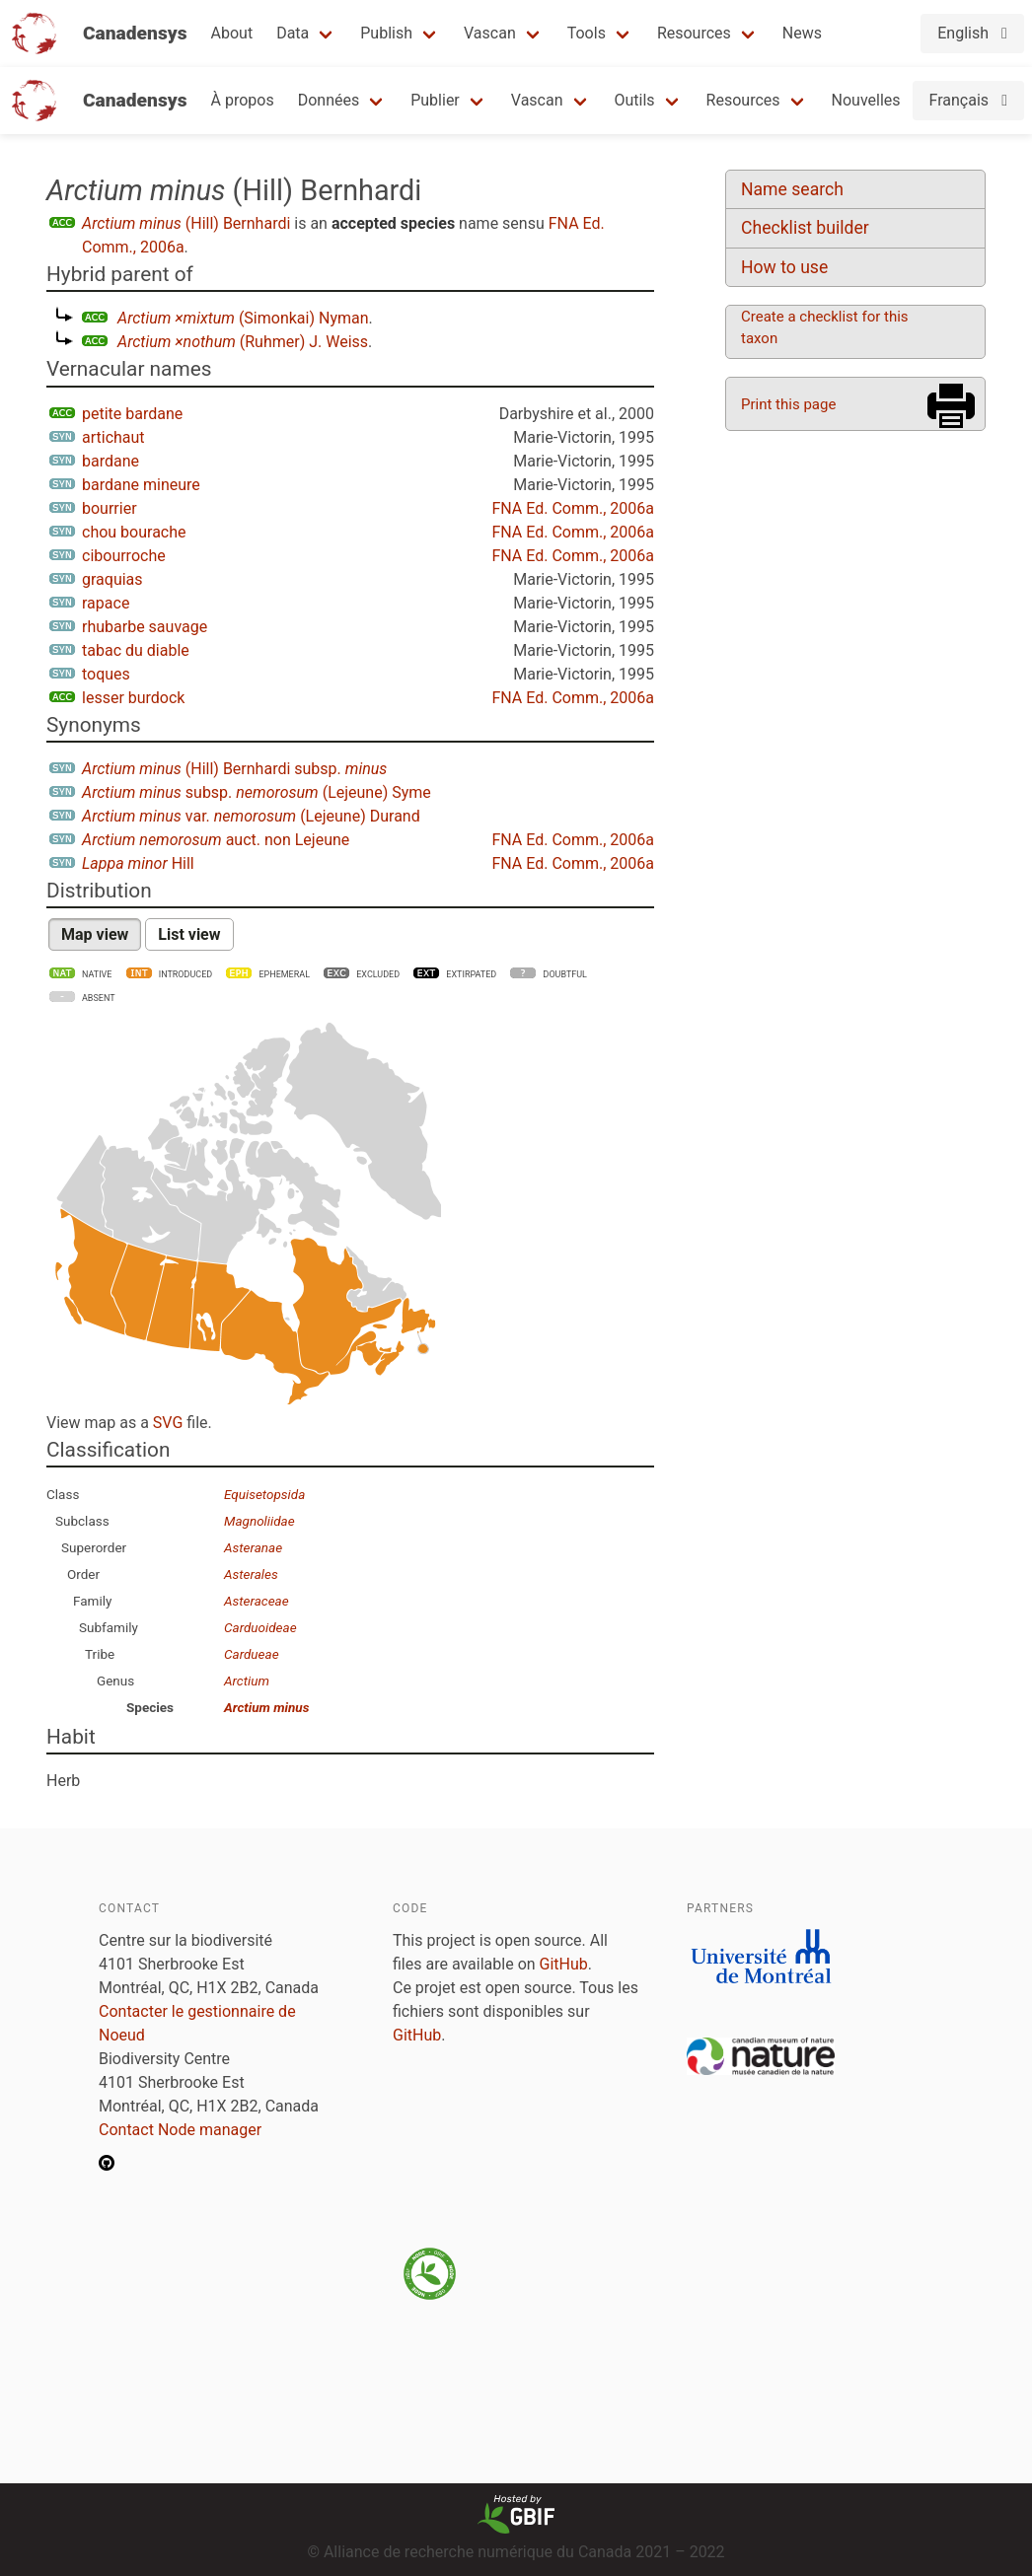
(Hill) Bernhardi (186, 223)
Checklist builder (805, 228)
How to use (784, 267)
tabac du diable (135, 650)
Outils (635, 100)
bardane (110, 461)
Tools (586, 33)
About (232, 33)
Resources (694, 33)
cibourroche (124, 555)
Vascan (490, 33)
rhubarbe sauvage (144, 626)
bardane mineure (141, 484)
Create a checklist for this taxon (825, 327)
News (802, 33)
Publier (435, 100)
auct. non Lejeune (215, 839)
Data (292, 33)
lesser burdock (133, 697)
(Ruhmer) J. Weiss (242, 341)
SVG (168, 1422)
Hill (138, 863)
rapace (105, 603)
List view (189, 934)
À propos (242, 100)
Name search (792, 189)
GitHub (564, 1964)
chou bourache (134, 532)
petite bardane (132, 413)
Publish (386, 33)
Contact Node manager (180, 2129)
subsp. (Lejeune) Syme (256, 792)
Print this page (788, 404)
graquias (112, 579)
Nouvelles (866, 100)
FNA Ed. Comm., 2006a (572, 508)
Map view (94, 934)
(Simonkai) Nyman (243, 318)
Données (329, 100)
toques (106, 674)
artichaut (113, 437)
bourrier (109, 508)
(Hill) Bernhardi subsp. (234, 768)
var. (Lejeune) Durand (251, 816)
